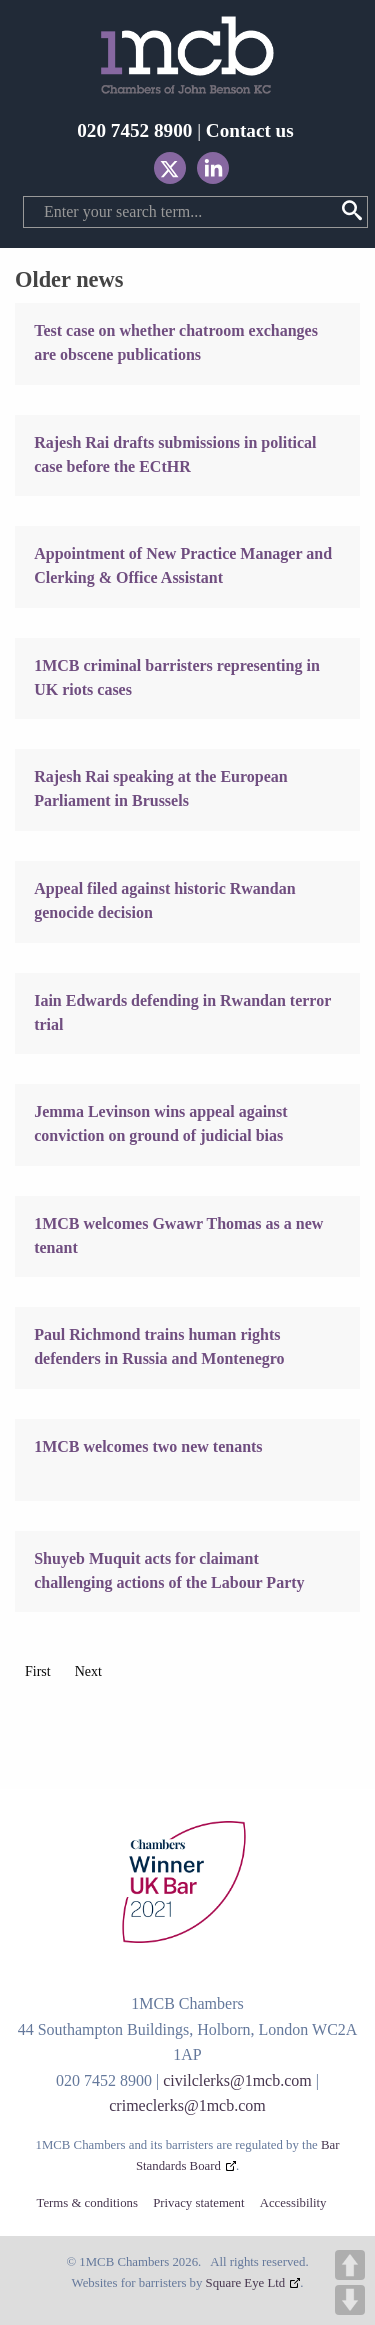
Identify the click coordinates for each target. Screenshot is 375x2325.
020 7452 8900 (134, 130)
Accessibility (293, 2203)
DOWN (350, 2300)
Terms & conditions (86, 2203)
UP (350, 2265)
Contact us (250, 130)
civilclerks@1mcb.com (237, 2080)
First (38, 1671)
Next (88, 1671)
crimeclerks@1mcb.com (187, 2105)
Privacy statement (198, 2203)
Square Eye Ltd (246, 2283)
